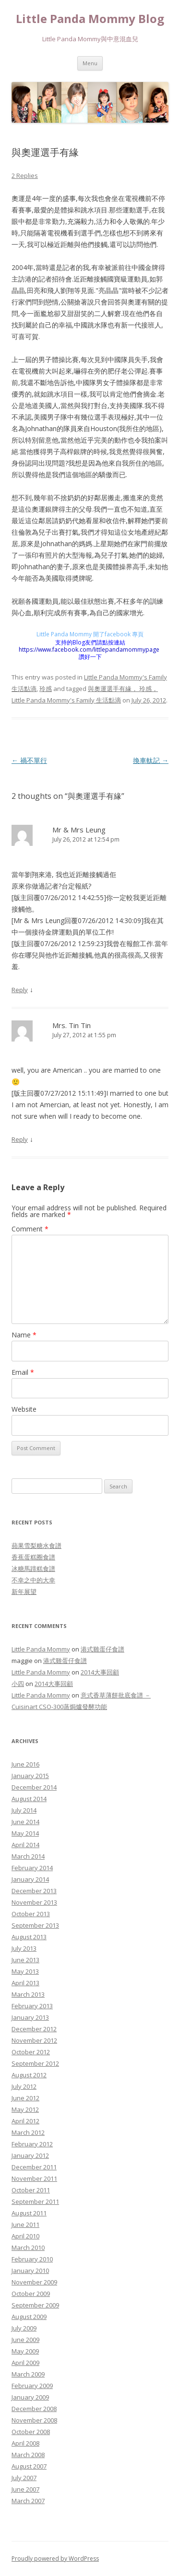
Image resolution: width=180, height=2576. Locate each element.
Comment (30, 1228)
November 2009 (34, 2282)
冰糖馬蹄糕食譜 (33, 1568)
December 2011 (34, 2167)
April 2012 (25, 2121)
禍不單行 (29, 760)
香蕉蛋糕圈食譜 (33, 1557)
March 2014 (28, 1856)
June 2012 (25, 2098)
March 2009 (28, 2374)
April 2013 (25, 1983)
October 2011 (31, 2190)
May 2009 (25, 2351)
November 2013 (34, 1902)
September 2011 (35, 2201)
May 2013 (25, 1971)
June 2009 (25, 2339)
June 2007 (25, 2489)
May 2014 (25, 1833)
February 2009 (32, 2385)
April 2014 (25, 1844)
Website (24, 1409)
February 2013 (32, 2006)
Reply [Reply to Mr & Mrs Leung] (20, 989)
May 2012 (25, 2109)
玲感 (45, 688)
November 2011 (34, 2178)
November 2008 (34, 2420)
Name (24, 1334)
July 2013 (24, 1948)
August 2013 (29, 1936)
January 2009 (30, 2397)
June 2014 (25, 1821)
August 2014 (29, 1798)
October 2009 (31, 2293)
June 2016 (25, 1764)
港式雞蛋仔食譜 (102, 1649)
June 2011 (25, 2224)
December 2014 (34, 1787)
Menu (90, 63)
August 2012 (29, 2075)
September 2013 (35, 1925)
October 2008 (31, 2431)
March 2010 (28, 2247)
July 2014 (24, 1810)
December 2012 (34, 2029)
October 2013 (31, 1913)
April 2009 (25, 2362)
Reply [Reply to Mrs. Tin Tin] (20, 1139)
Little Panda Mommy (41, 1649)
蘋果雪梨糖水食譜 (36, 1545)
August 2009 (29, 2316)
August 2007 (29, 2466)
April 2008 (25, 2443)
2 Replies (25, 175)
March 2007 (28, 2500)
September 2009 (35, 2305)
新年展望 (24, 1591)
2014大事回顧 (100, 1672)
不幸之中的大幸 (33, 1580)
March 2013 (28, 1994)
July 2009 (24, 2328)
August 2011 (29, 2213)
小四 (18, 1683)
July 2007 (24, 2477)
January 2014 (30, 1879)
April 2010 (25, 2236)
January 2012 (30, 2155)
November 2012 (34, 2040)
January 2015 (30, 1775)
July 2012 (24, 2086)
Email (23, 1372)
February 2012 (32, 2144)
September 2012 (35, 2063)
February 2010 (32, 2259)
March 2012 (28, 2132)
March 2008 (28, 2454)
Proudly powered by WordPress (55, 2558)
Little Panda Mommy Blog (90, 19)
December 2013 (34, 1890)
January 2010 (30, 2270)
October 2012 (31, 2052)
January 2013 (30, 2017)
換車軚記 (150, 760)
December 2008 (34, 2408)
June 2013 (25, 1959)
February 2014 (32, 1867)
